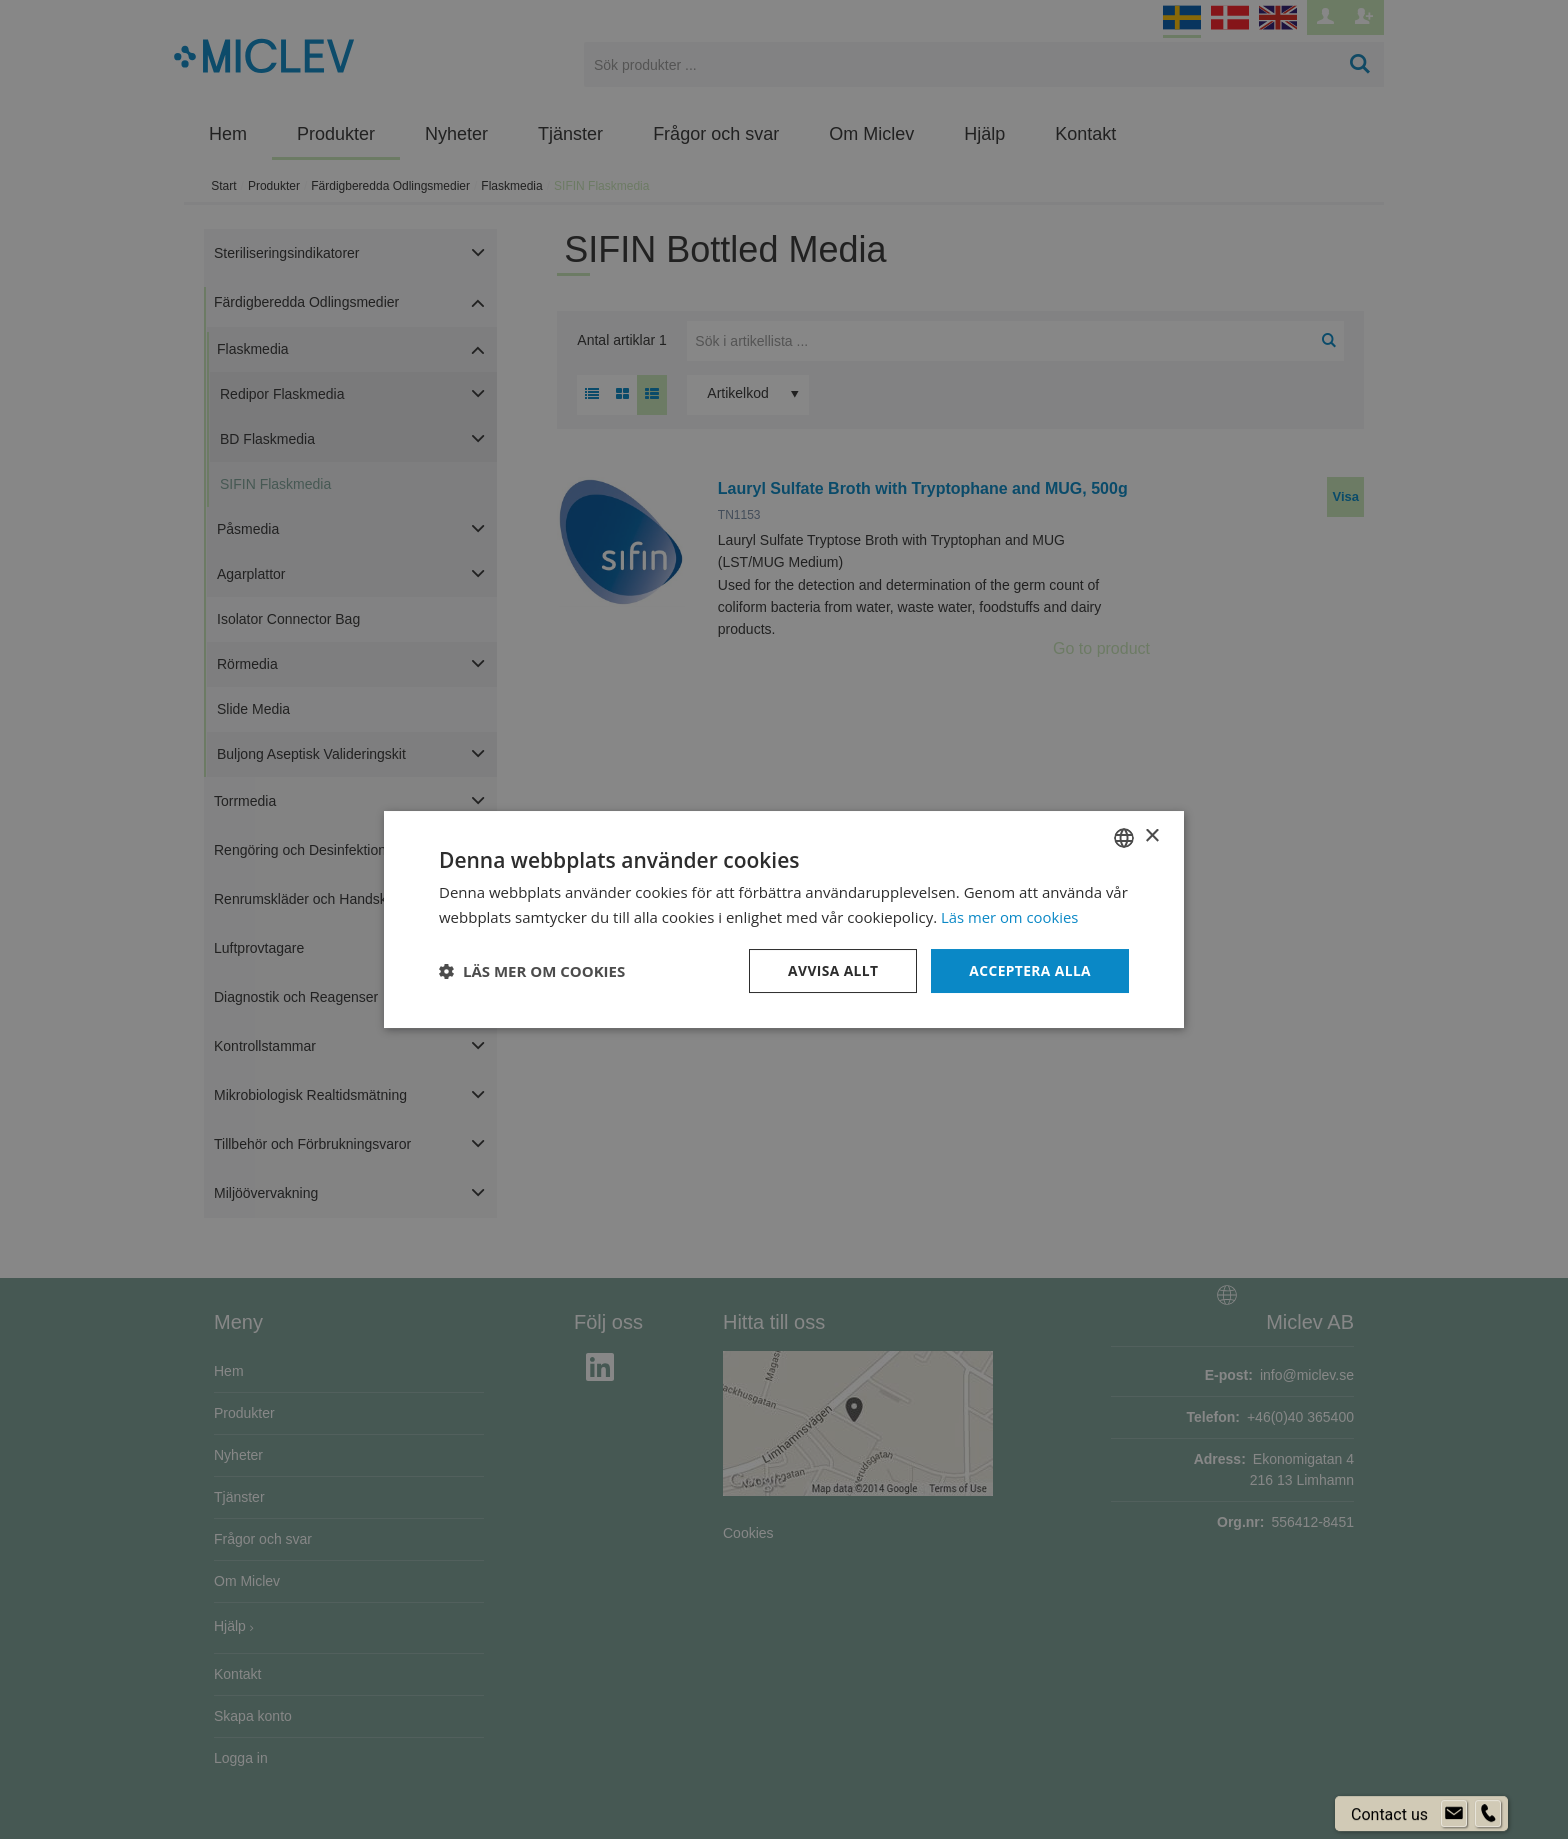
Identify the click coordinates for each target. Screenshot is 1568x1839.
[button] (532, 971)
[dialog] (784, 919)
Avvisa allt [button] (830, 970)
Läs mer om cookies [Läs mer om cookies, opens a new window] (1010, 916)
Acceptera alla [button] (1029, 970)
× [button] (1151, 836)
